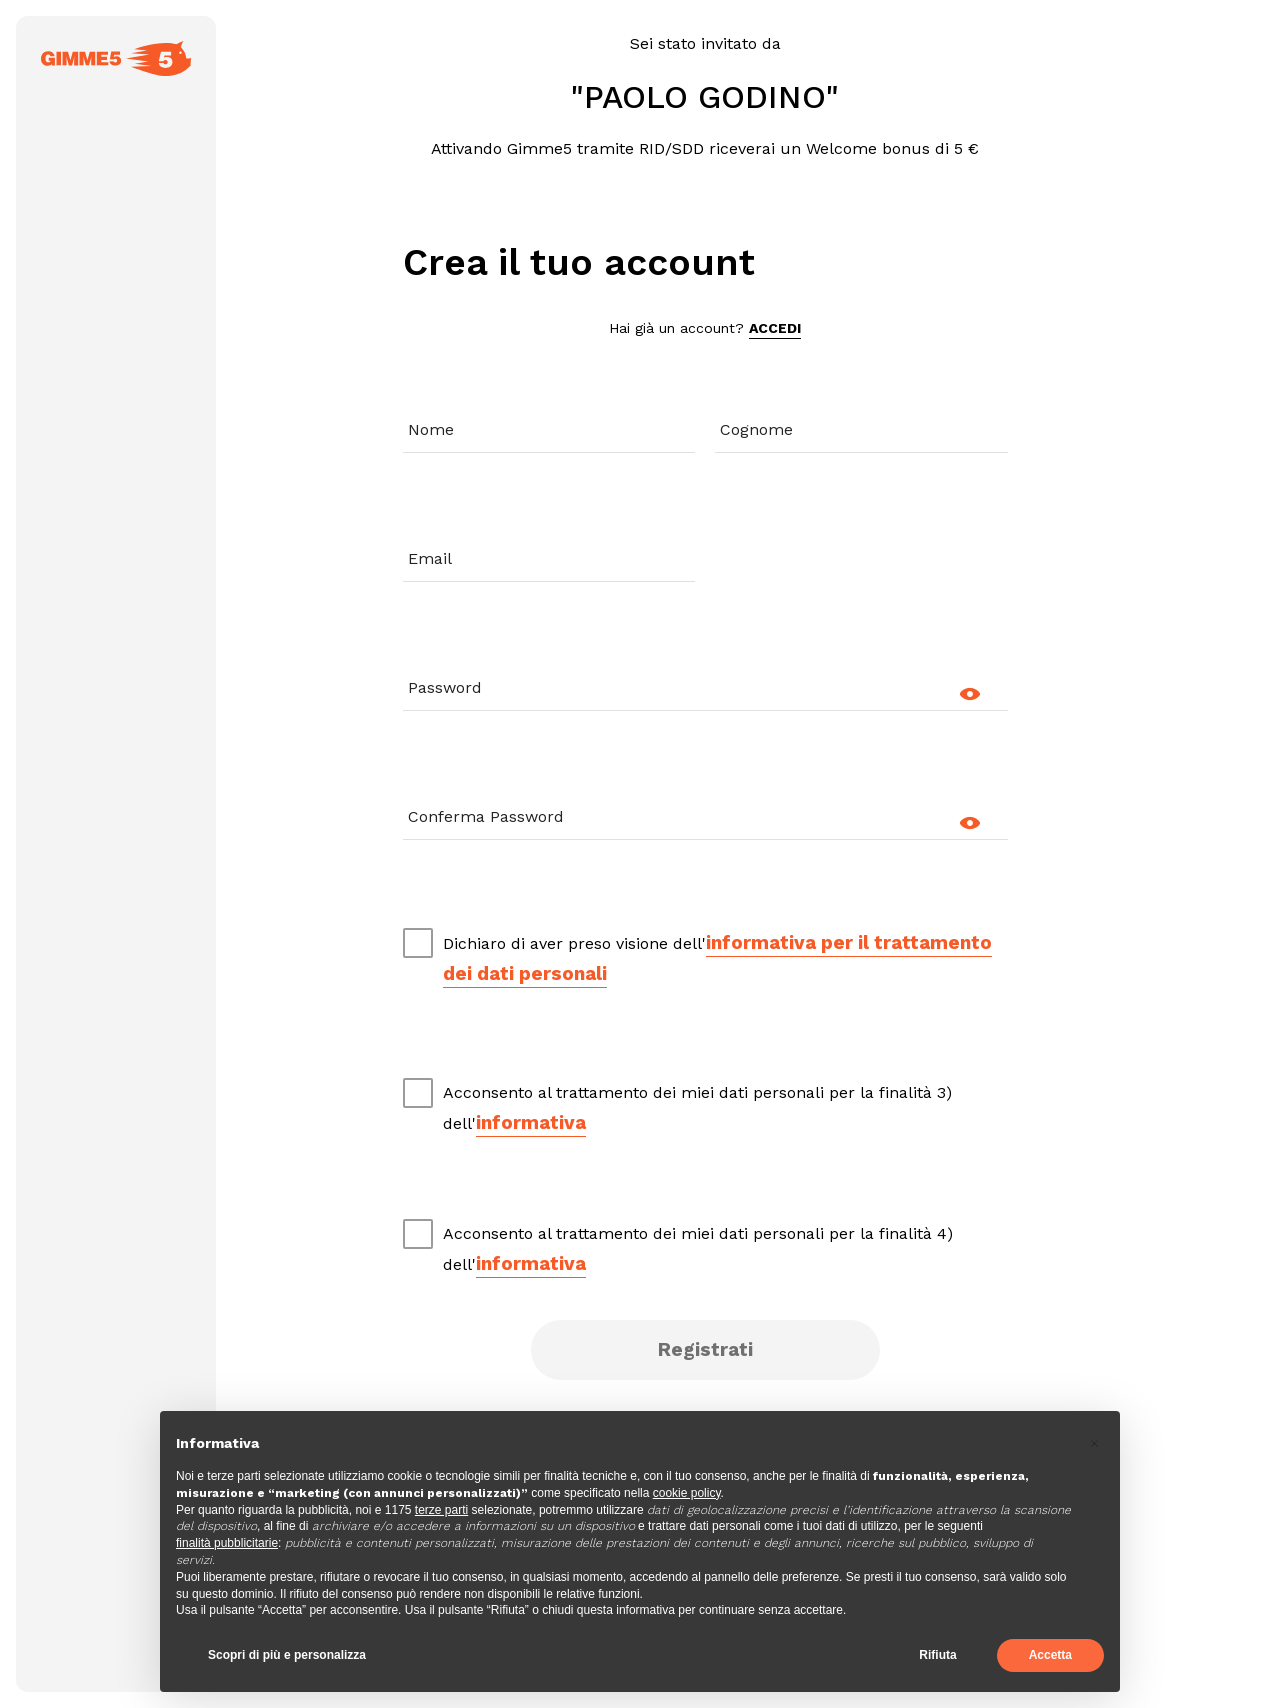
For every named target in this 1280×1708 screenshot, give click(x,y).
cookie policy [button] (687, 1493)
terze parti (441, 1510)
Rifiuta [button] (937, 1655)
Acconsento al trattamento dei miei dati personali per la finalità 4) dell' (698, 1251)
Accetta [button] (1050, 1655)
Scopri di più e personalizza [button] (287, 1655)
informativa (531, 1122)
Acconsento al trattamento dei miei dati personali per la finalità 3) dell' (697, 1110)
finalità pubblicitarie (227, 1543)
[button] (1094, 1443)
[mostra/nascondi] (977, 694)
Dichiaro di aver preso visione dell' (717, 959)
